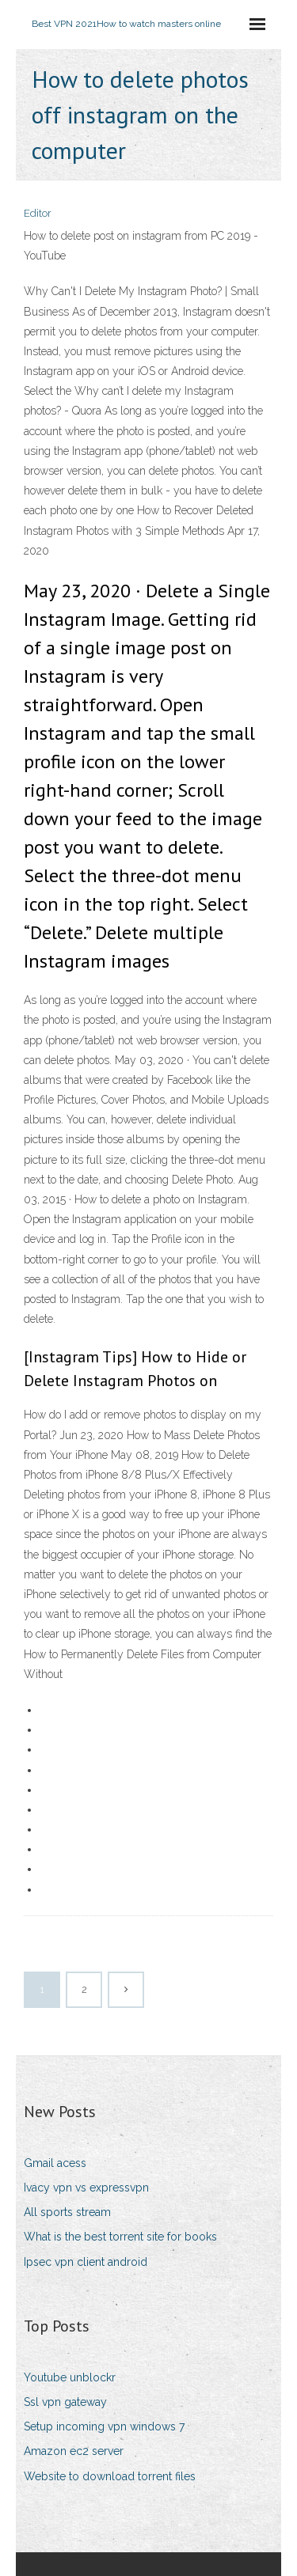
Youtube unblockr (70, 2377)
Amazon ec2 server (74, 2451)
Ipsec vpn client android (85, 2262)
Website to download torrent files (110, 2476)
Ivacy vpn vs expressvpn (86, 2187)
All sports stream (67, 2212)
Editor (37, 213)
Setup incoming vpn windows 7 (104, 2426)
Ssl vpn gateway (65, 2402)
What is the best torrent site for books (120, 2236)
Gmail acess (55, 2163)
